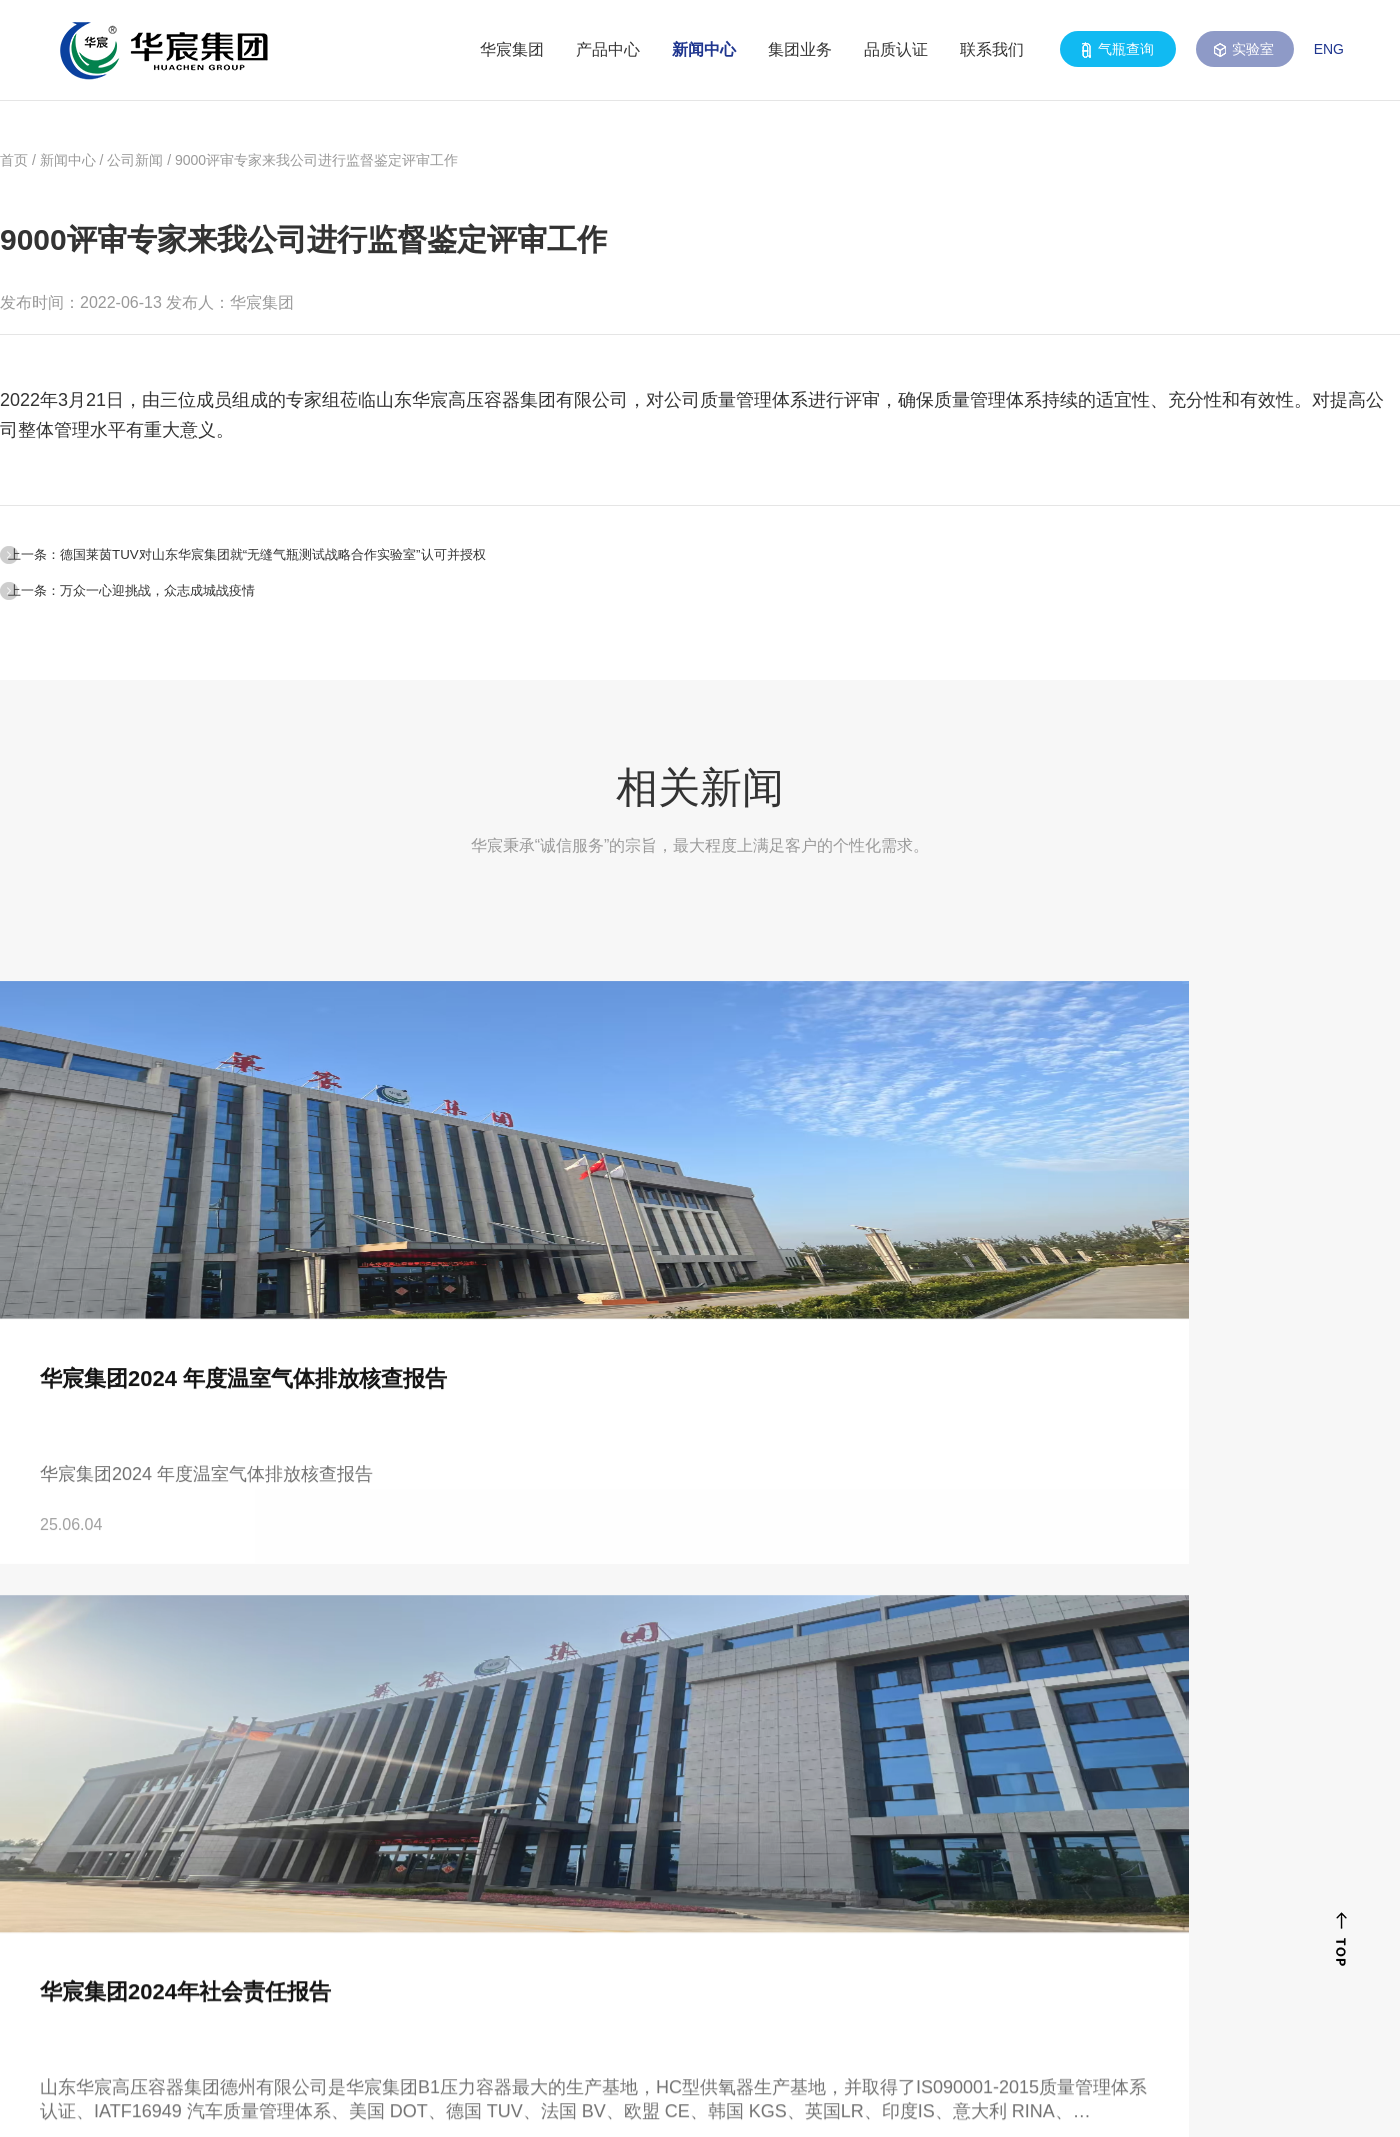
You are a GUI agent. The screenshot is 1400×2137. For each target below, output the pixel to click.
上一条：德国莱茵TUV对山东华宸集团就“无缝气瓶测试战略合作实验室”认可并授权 (366, 558)
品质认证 (896, 49)
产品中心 (608, 49)
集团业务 (800, 49)
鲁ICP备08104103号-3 (516, 2101)
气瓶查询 (1118, 49)
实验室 (1245, 49)
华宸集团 (512, 49)
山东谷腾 (1272, 2101)
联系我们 (992, 49)
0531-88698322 (216, 1871)
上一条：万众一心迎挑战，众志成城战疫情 (207, 612)
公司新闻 (135, 160)
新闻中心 (704, 49)
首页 (14, 160)
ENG (1329, 49)
